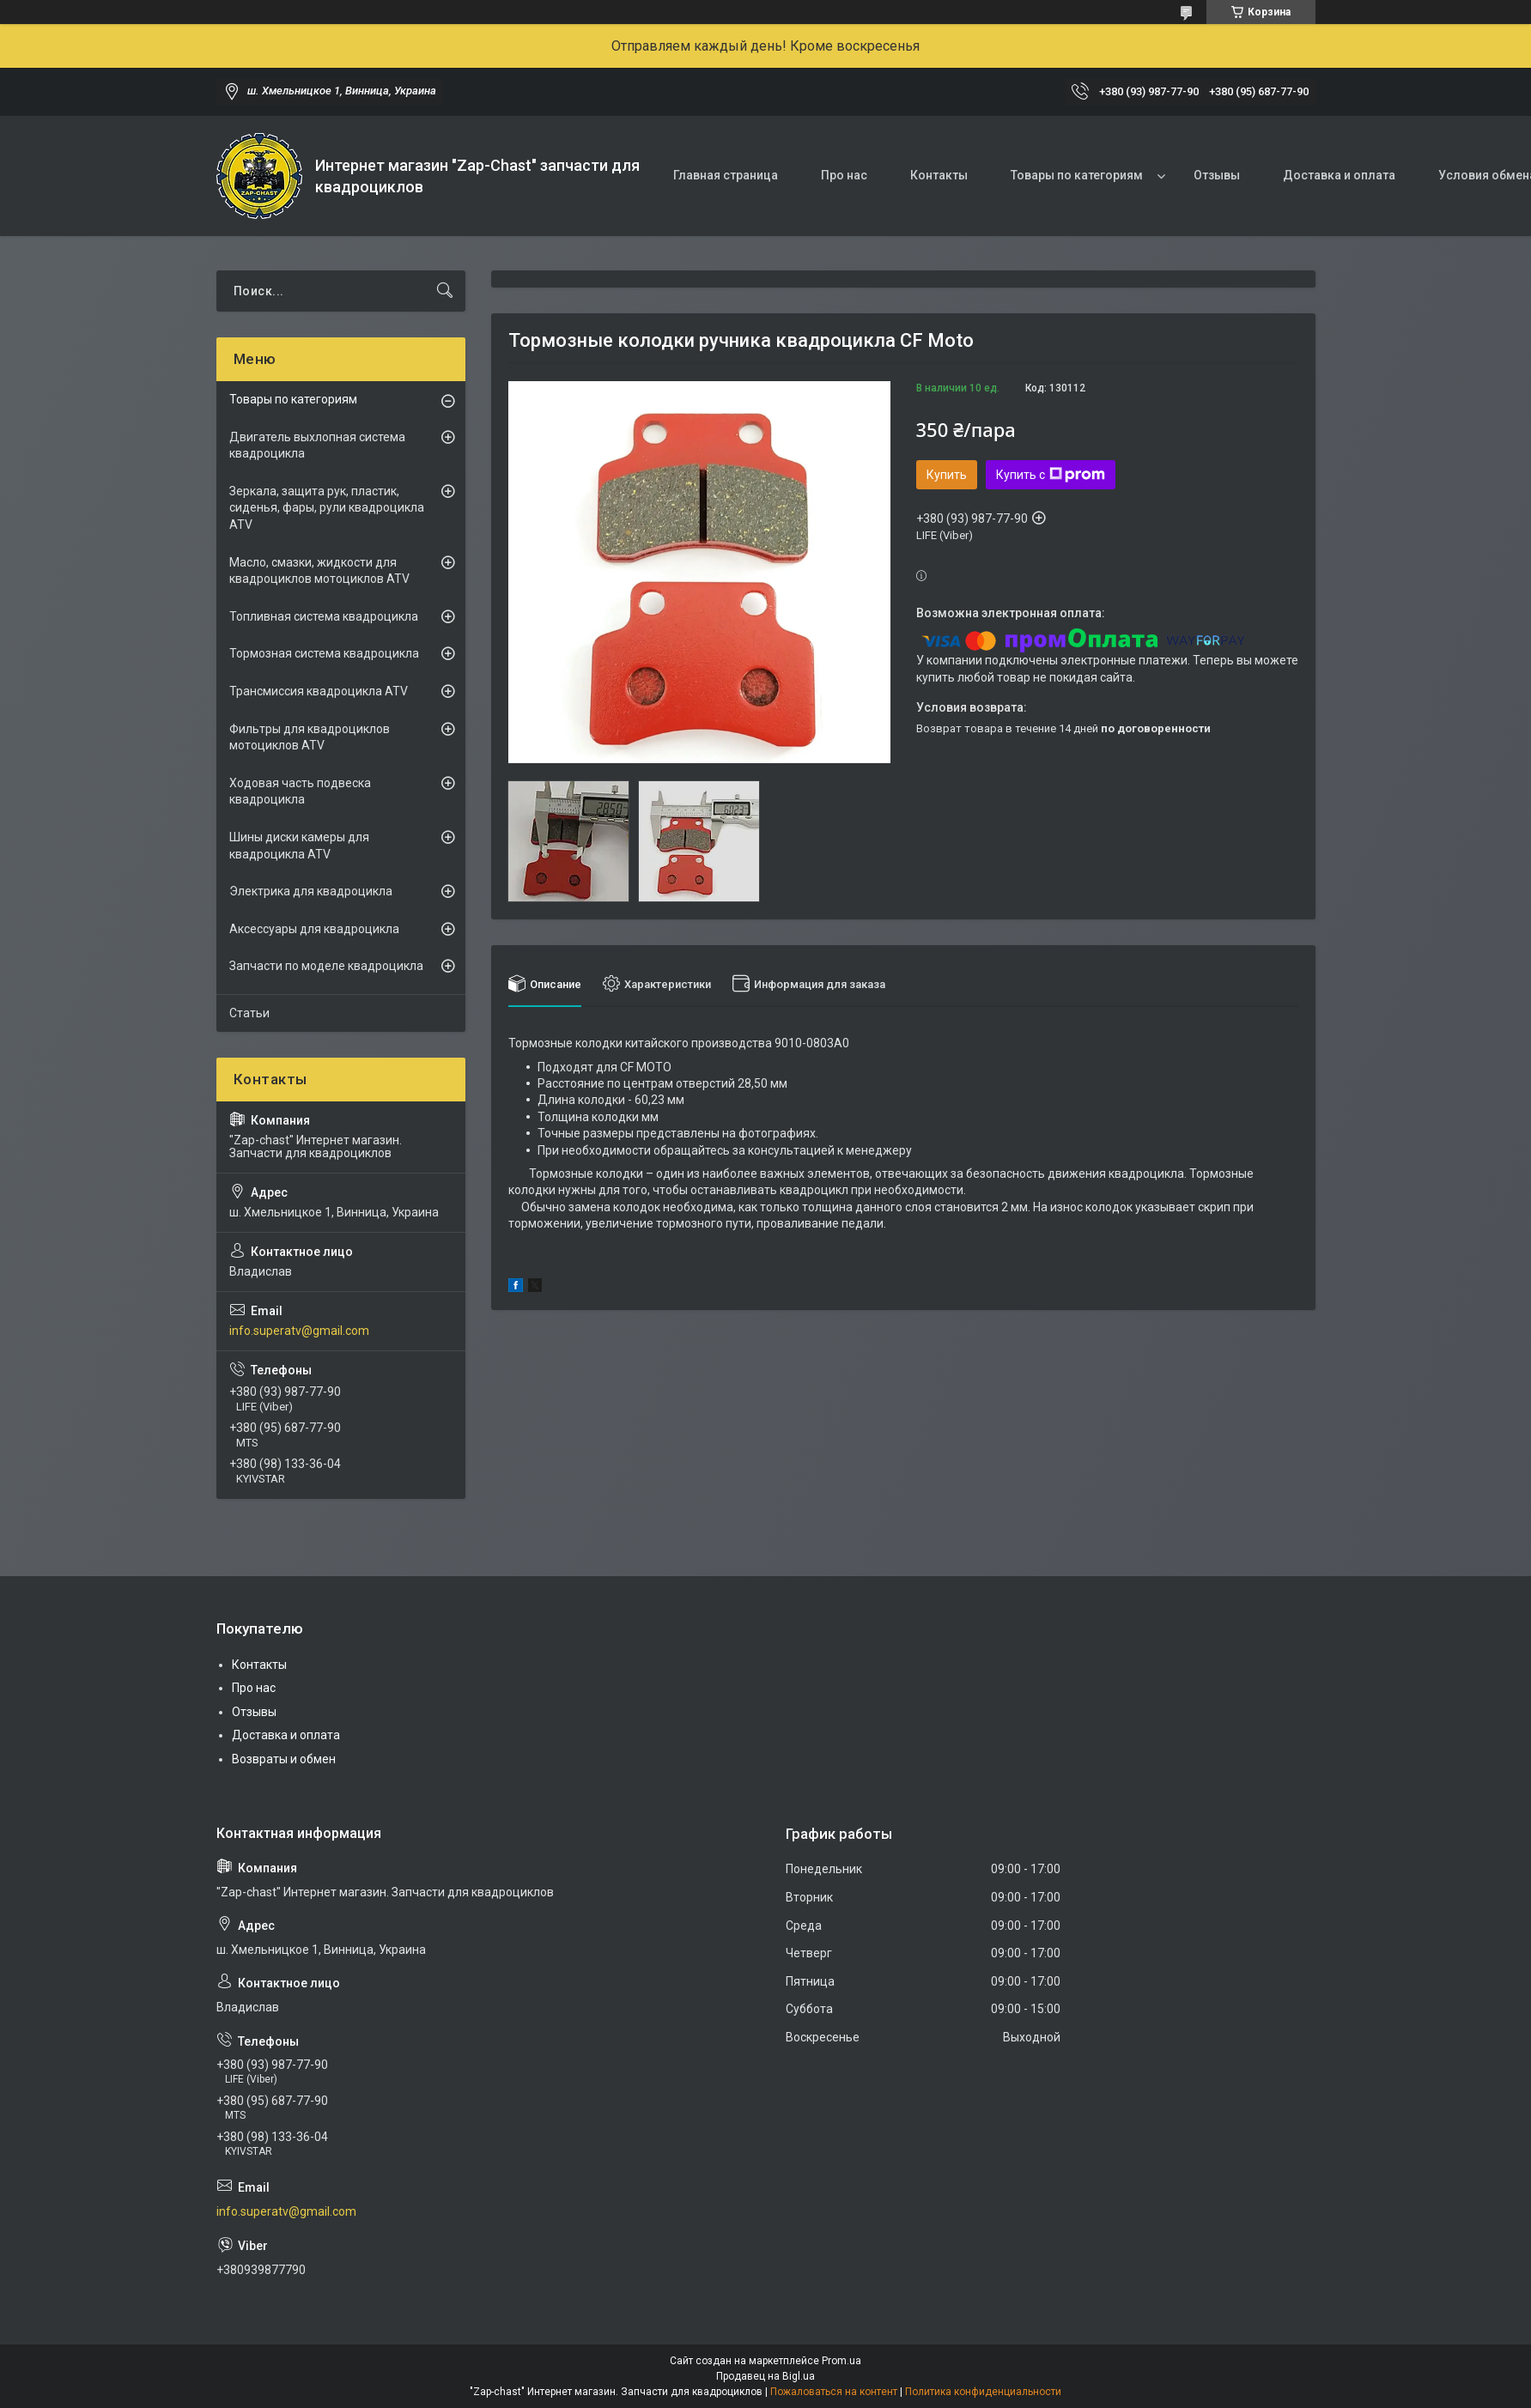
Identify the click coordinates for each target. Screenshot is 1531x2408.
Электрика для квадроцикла (310, 891)
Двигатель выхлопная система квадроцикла (317, 445)
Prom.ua (841, 2361)
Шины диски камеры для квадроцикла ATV (299, 845)
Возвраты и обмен (284, 1759)
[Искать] (444, 291)
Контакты (939, 175)
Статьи (249, 1013)
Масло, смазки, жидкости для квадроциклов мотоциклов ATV (319, 570)
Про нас (844, 175)
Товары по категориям (1077, 175)
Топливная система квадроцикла (323, 616)
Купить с (1050, 474)
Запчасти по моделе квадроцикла (326, 966)
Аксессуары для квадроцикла (314, 929)
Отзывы (1217, 175)
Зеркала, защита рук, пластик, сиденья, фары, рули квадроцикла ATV (326, 507)
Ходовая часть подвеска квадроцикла (300, 791)
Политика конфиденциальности (983, 2392)
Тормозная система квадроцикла (324, 653)
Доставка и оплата (1339, 175)
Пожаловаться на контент (833, 2392)
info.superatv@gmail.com (299, 1330)
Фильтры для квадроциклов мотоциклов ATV (309, 737)
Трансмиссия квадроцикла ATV (318, 691)
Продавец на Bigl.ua (765, 2376)
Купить (946, 475)
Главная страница (725, 175)
